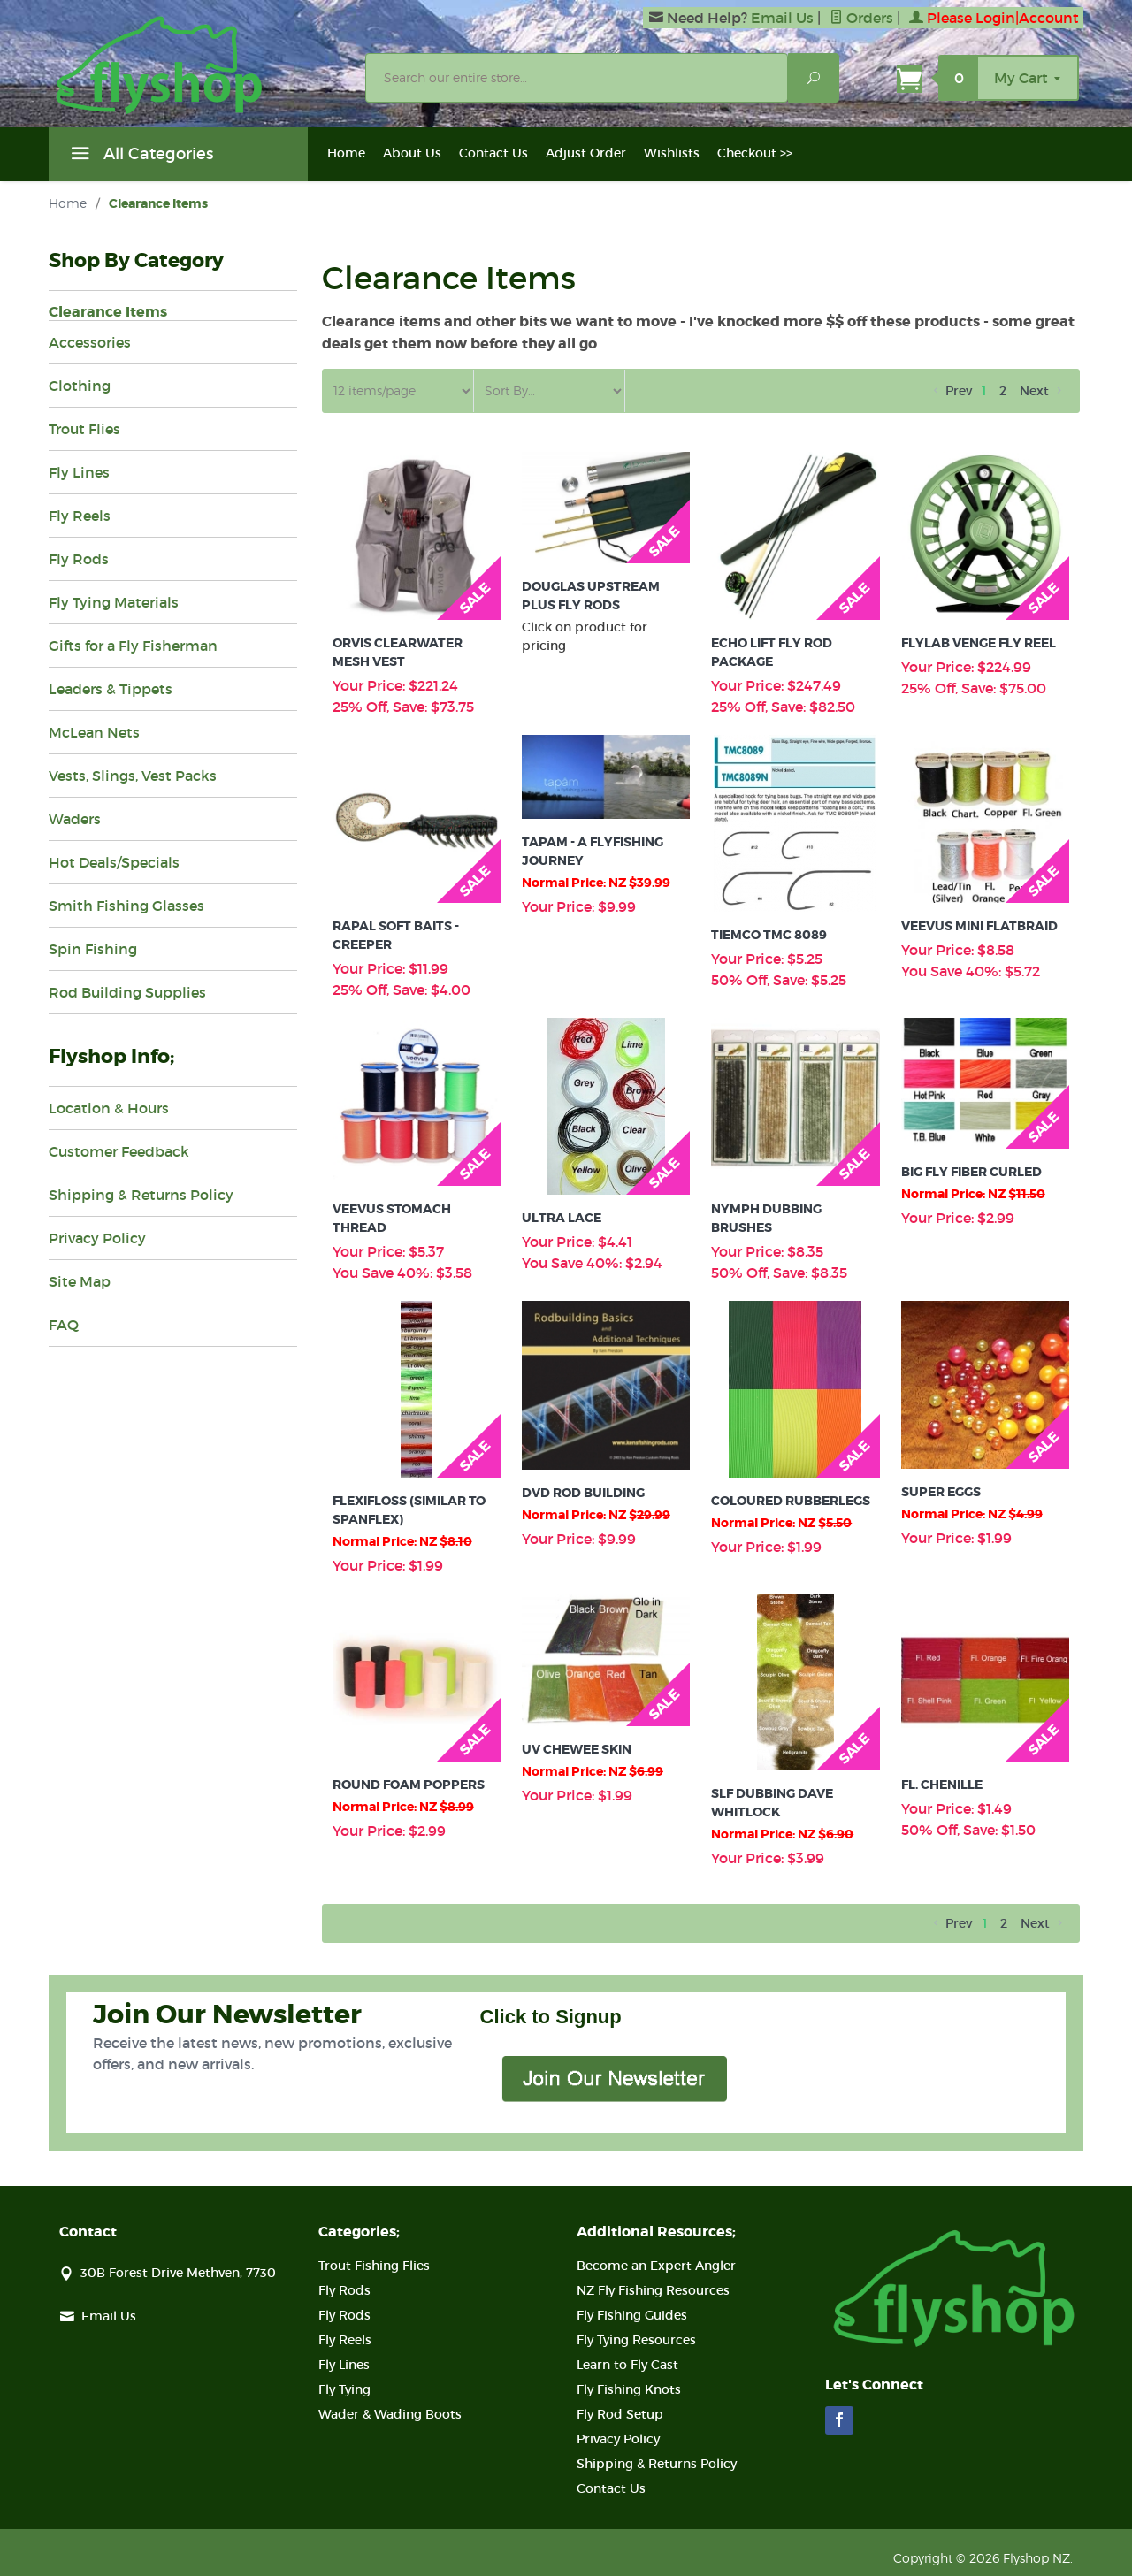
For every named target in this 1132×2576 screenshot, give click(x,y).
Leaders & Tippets (110, 689)
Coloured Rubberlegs (790, 1501)
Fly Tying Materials (114, 602)
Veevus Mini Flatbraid (979, 926)
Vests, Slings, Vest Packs (133, 775)
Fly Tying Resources (636, 2340)
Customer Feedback (119, 1151)
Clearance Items (108, 311)
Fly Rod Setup (620, 2414)
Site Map (80, 1281)
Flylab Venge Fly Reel (978, 643)
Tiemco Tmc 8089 (769, 935)
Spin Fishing (93, 949)
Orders (861, 18)
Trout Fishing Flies (374, 2266)
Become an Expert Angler (656, 2266)
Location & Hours (109, 1108)
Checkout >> (754, 153)
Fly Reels (80, 515)
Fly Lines (79, 472)
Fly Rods (79, 559)
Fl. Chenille (942, 1784)
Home (346, 153)
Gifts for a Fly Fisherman (133, 645)
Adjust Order (586, 153)
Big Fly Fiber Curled (971, 1172)
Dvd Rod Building (583, 1493)
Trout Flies (84, 429)
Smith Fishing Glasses (126, 905)
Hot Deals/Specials (114, 862)
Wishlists (672, 153)
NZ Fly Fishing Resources (653, 2290)
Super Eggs (941, 1492)
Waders (75, 819)
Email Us (782, 18)
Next (1042, 391)
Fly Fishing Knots (629, 2389)
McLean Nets (94, 732)
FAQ (64, 1325)
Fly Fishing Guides (632, 2315)
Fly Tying (344, 2389)
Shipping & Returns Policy (141, 1195)
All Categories (139, 156)
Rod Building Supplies (127, 992)
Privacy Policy (97, 1238)
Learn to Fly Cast (627, 2365)
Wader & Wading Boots (390, 2414)
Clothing (80, 385)
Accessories (90, 342)
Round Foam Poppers (409, 1784)
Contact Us (493, 153)
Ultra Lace (561, 1218)
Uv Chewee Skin (576, 1749)
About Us (412, 153)
